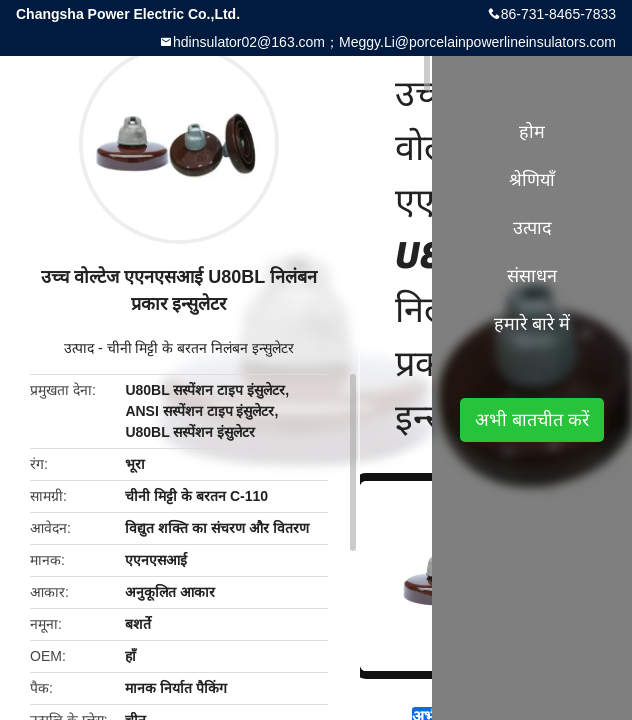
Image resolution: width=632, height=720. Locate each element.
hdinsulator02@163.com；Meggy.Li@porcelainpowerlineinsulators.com (394, 42)
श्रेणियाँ (532, 180)
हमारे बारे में (532, 324)
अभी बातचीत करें (532, 420)
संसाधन (532, 276)
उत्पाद (79, 348)
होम (532, 132)
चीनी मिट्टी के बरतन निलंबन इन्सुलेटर (200, 348)
